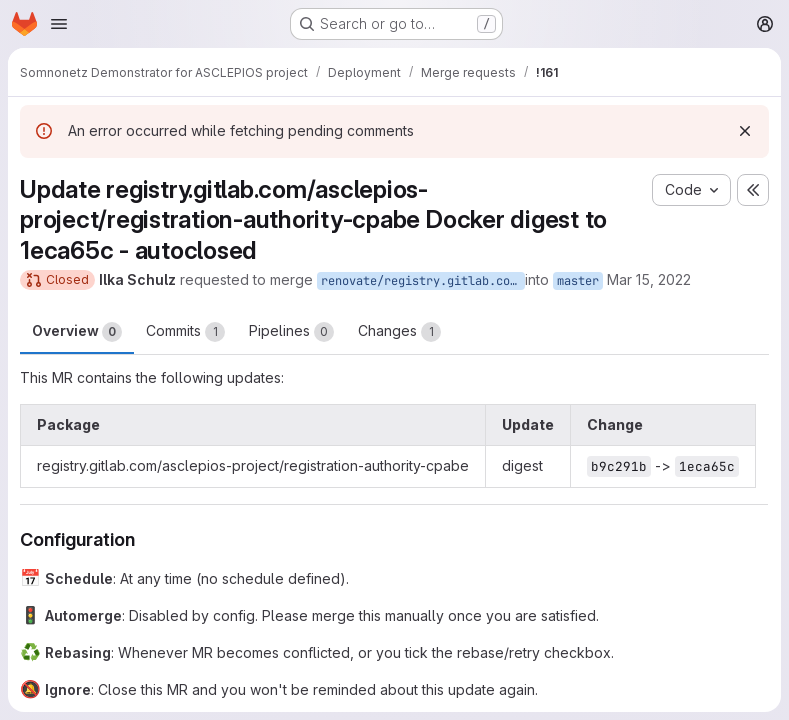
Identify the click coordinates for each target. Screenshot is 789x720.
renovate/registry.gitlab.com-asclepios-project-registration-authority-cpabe (423, 281)
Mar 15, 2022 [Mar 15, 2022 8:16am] (649, 279)
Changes (399, 332)
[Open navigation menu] (59, 24)
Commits (185, 332)
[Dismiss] (745, 131)
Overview (77, 332)
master (578, 281)
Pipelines (291, 332)
